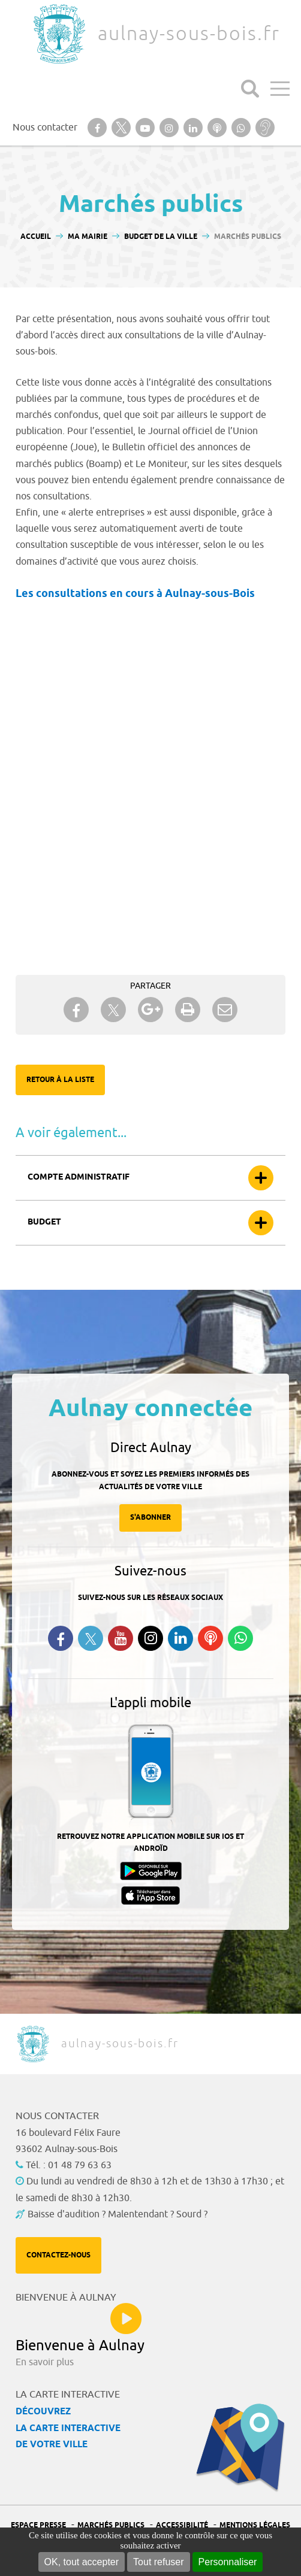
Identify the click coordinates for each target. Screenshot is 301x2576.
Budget (44, 1222)
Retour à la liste (60, 1080)
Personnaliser (227, 2562)
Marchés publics (111, 2525)
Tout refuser (158, 2562)
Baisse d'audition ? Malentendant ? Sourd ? (117, 2214)
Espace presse (38, 2525)
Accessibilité (182, 2525)
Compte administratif (79, 1177)
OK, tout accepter (81, 2562)
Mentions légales (254, 2525)
